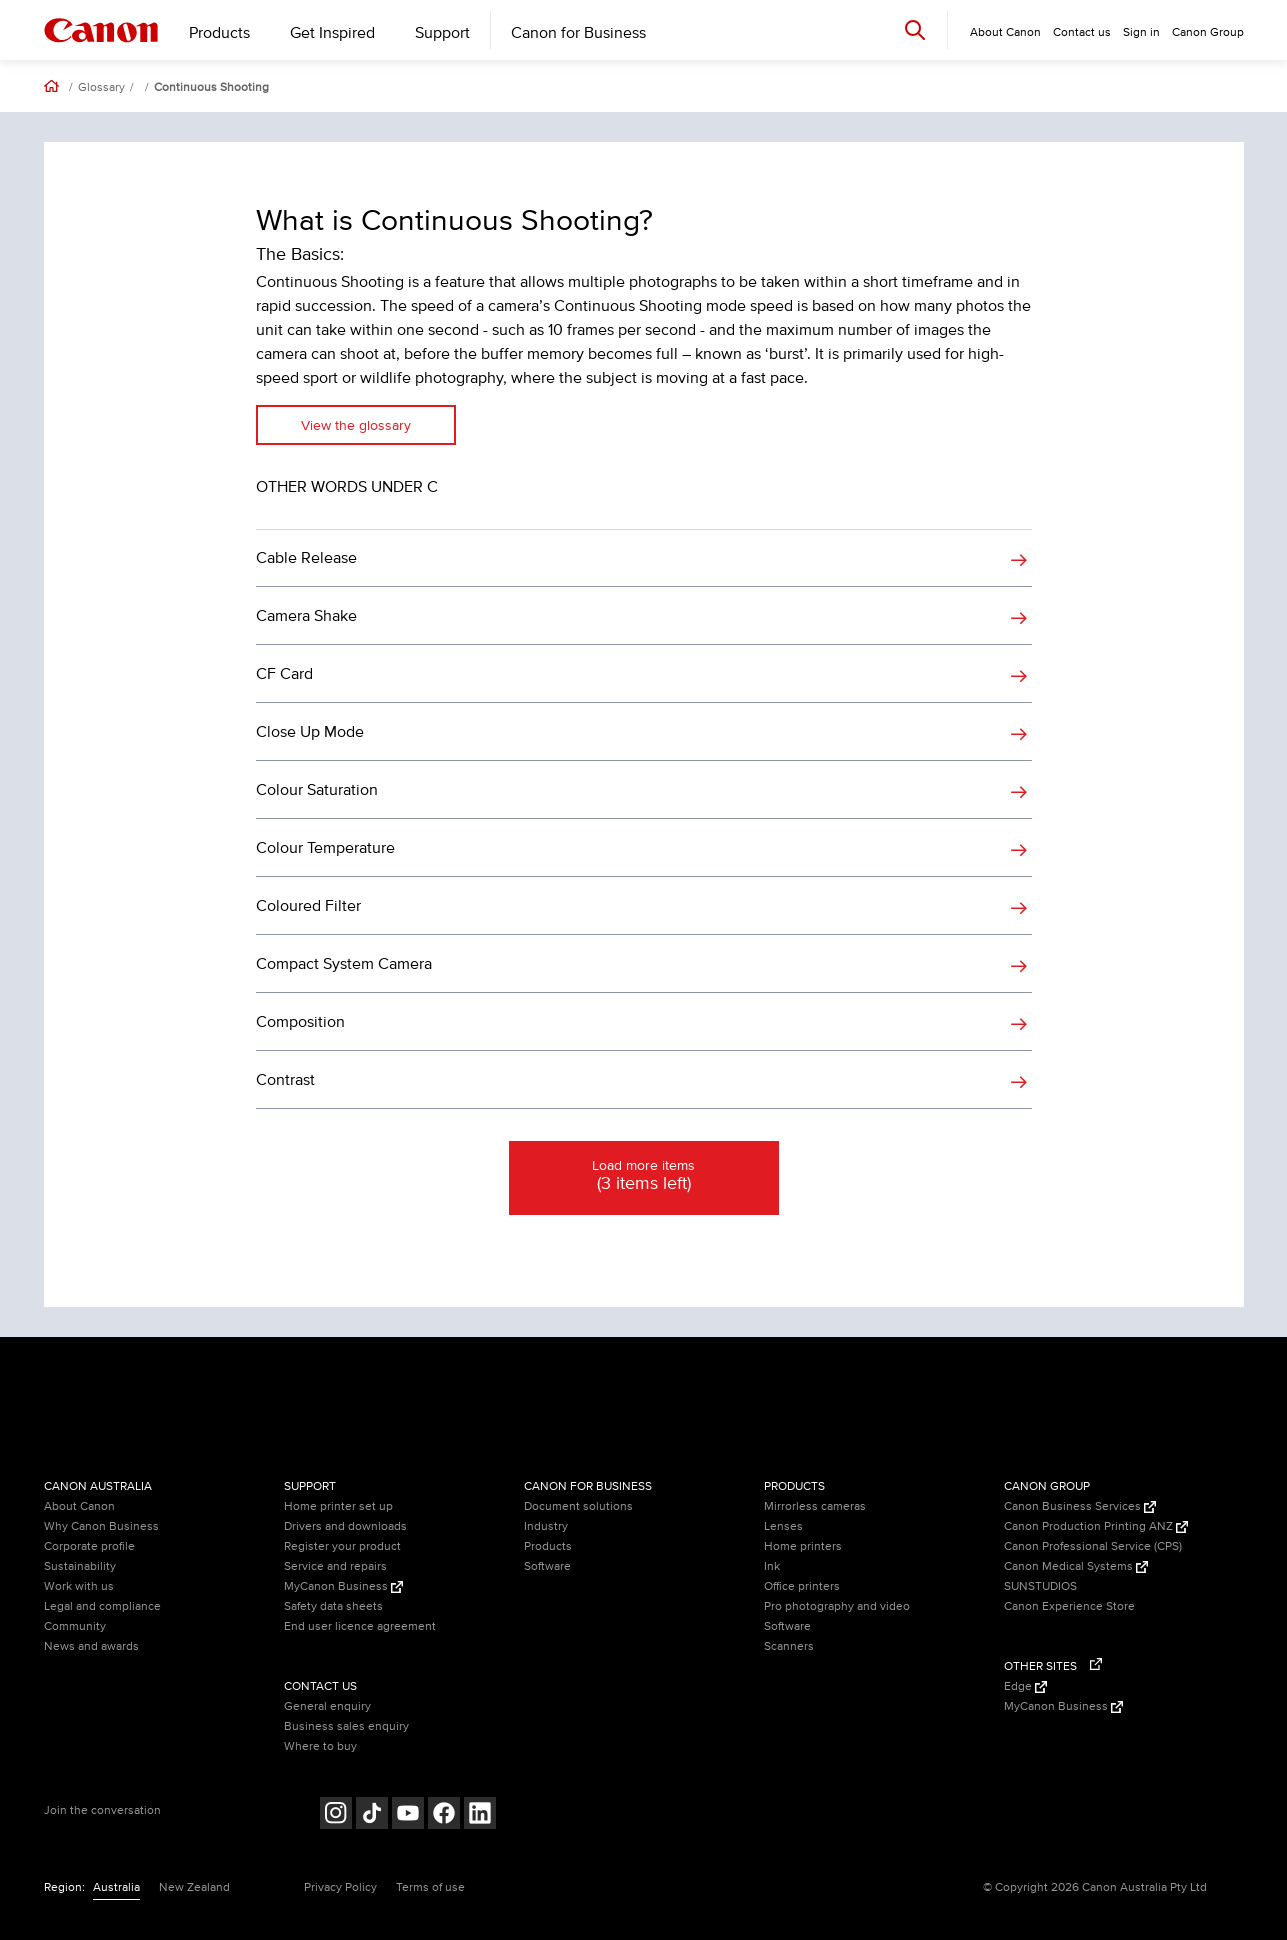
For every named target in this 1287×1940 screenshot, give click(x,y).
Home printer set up (338, 1506)
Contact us (1082, 32)
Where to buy (320, 1746)
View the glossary (356, 425)
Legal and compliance (102, 1606)
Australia (116, 1887)
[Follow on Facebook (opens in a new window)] (444, 1815)
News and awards (91, 1646)
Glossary (101, 88)
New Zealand (194, 1887)
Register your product (342, 1546)
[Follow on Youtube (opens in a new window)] (408, 1815)
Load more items (644, 1177)
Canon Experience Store (1069, 1606)
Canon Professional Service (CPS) (1093, 1546)
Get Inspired (332, 33)
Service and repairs (335, 1566)
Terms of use (430, 1887)
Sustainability (80, 1566)
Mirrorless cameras (815, 1506)
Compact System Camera (344, 964)
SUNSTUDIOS (1040, 1586)
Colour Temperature (325, 848)
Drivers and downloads (345, 1526)
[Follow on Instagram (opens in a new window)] (336, 1815)
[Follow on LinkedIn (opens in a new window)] (480, 1815)
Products (219, 33)
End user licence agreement (360, 1626)
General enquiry (327, 1706)
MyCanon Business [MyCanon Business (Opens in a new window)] (343, 1586)
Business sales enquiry (346, 1726)
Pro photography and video (837, 1606)
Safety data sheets (333, 1606)
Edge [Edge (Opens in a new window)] (1025, 1686)
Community (75, 1626)
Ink (772, 1566)
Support (442, 33)
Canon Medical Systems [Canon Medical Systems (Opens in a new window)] (1076, 1566)
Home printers (803, 1546)
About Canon (79, 1506)
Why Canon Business (101, 1526)
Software (547, 1566)
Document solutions (578, 1506)
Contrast (285, 1080)
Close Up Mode (310, 732)
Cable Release (306, 558)
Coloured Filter (308, 906)
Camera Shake (306, 616)
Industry (546, 1526)
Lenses (783, 1526)
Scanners (789, 1646)
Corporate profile (89, 1546)
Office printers (802, 1586)
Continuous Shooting (211, 88)
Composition (300, 1022)
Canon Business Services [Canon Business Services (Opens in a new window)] (1080, 1506)
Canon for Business (578, 33)
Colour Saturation (317, 790)
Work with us (79, 1586)
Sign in (1141, 32)
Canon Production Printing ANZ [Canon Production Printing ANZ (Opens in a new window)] (1096, 1526)
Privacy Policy (340, 1887)
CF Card (284, 674)
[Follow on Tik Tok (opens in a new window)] (372, 1815)
